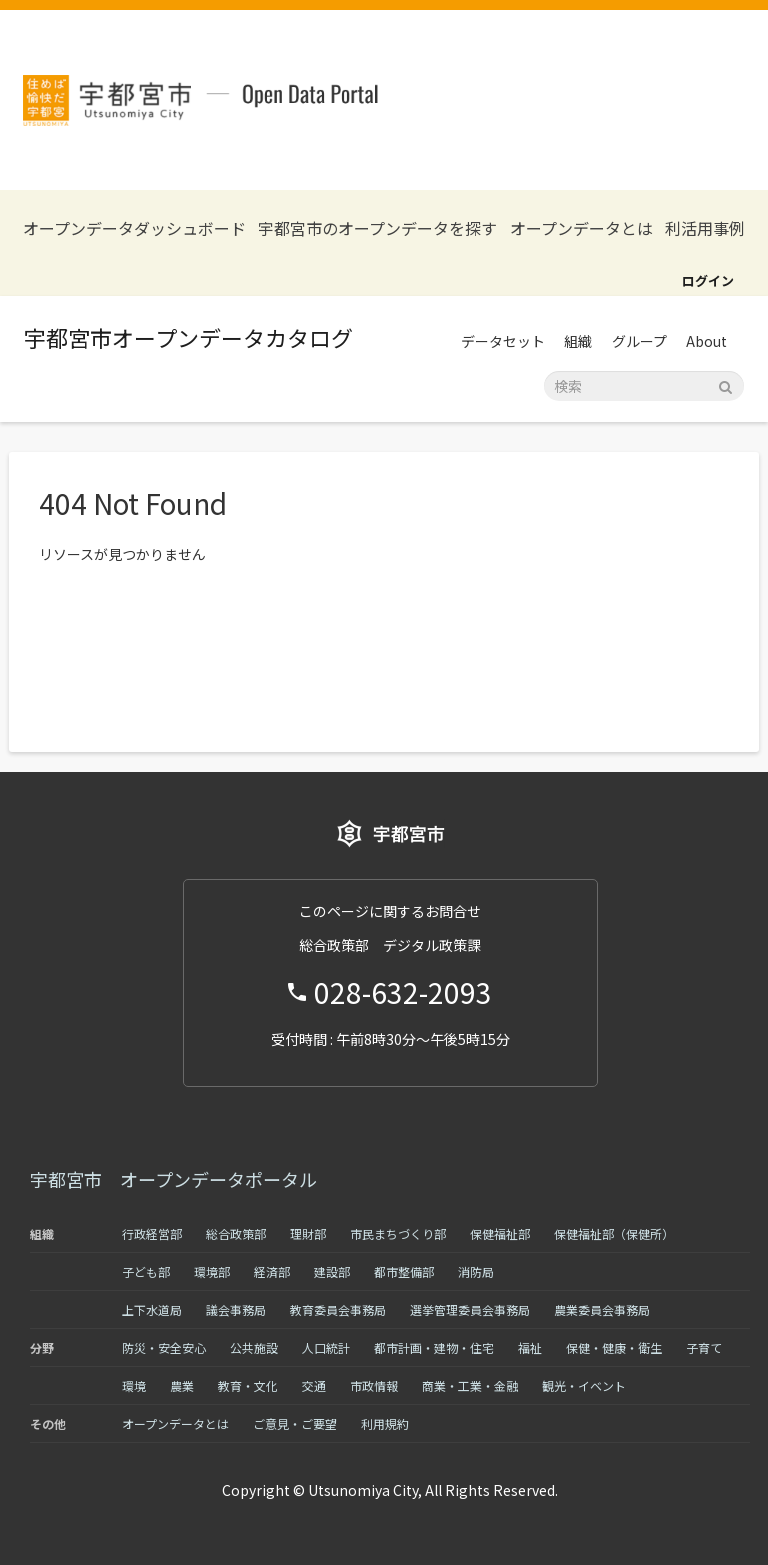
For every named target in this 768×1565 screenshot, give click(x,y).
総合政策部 (236, 1233)
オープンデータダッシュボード (134, 228)
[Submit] (725, 384)
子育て (704, 1347)
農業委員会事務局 (602, 1309)
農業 (182, 1385)
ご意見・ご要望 (295, 1423)
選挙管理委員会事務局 (470, 1309)
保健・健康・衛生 (614, 1347)
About (706, 341)
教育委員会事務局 (338, 1309)
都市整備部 (404, 1271)
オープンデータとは (581, 228)
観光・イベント (584, 1385)
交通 (314, 1385)
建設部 (332, 1271)
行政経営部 (152, 1233)
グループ (639, 341)
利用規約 (385, 1423)
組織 (578, 341)
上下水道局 (152, 1309)
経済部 (272, 1271)
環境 (134, 1385)
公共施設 (254, 1347)
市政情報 (374, 1385)
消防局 (476, 1271)
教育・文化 (248, 1385)
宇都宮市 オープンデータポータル (173, 1179)
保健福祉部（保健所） (614, 1233)
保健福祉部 (500, 1233)
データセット (503, 341)
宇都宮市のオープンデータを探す (377, 228)
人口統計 (326, 1347)
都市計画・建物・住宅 (434, 1347)
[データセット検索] (644, 386)
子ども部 (146, 1271)
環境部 (212, 1271)
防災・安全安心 (164, 1347)
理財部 (308, 1233)
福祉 (530, 1347)
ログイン (708, 280)
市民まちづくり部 (398, 1233)
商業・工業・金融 (470, 1385)
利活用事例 (705, 228)
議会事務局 (236, 1309)
